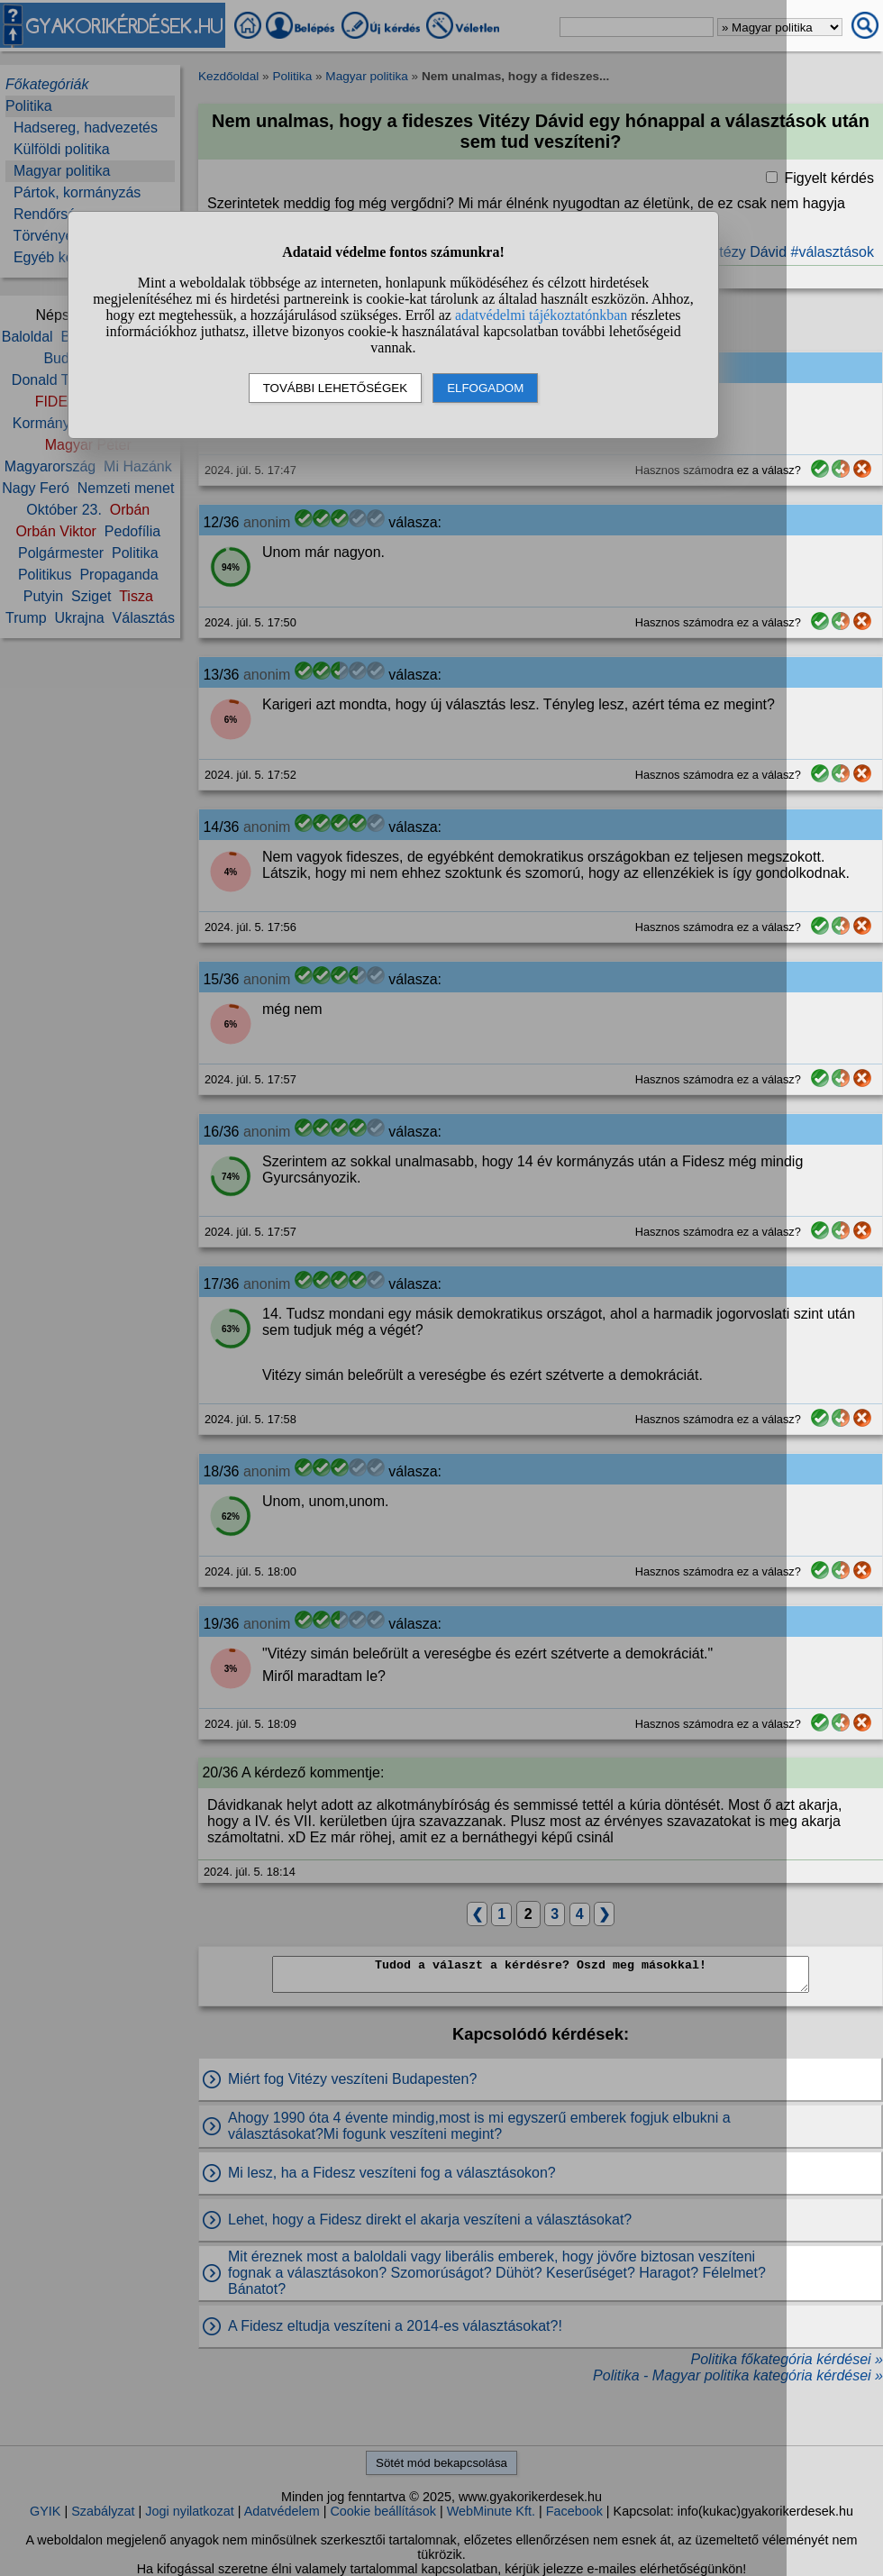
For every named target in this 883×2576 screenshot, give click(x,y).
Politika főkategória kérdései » (787, 2359)
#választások (833, 252)
